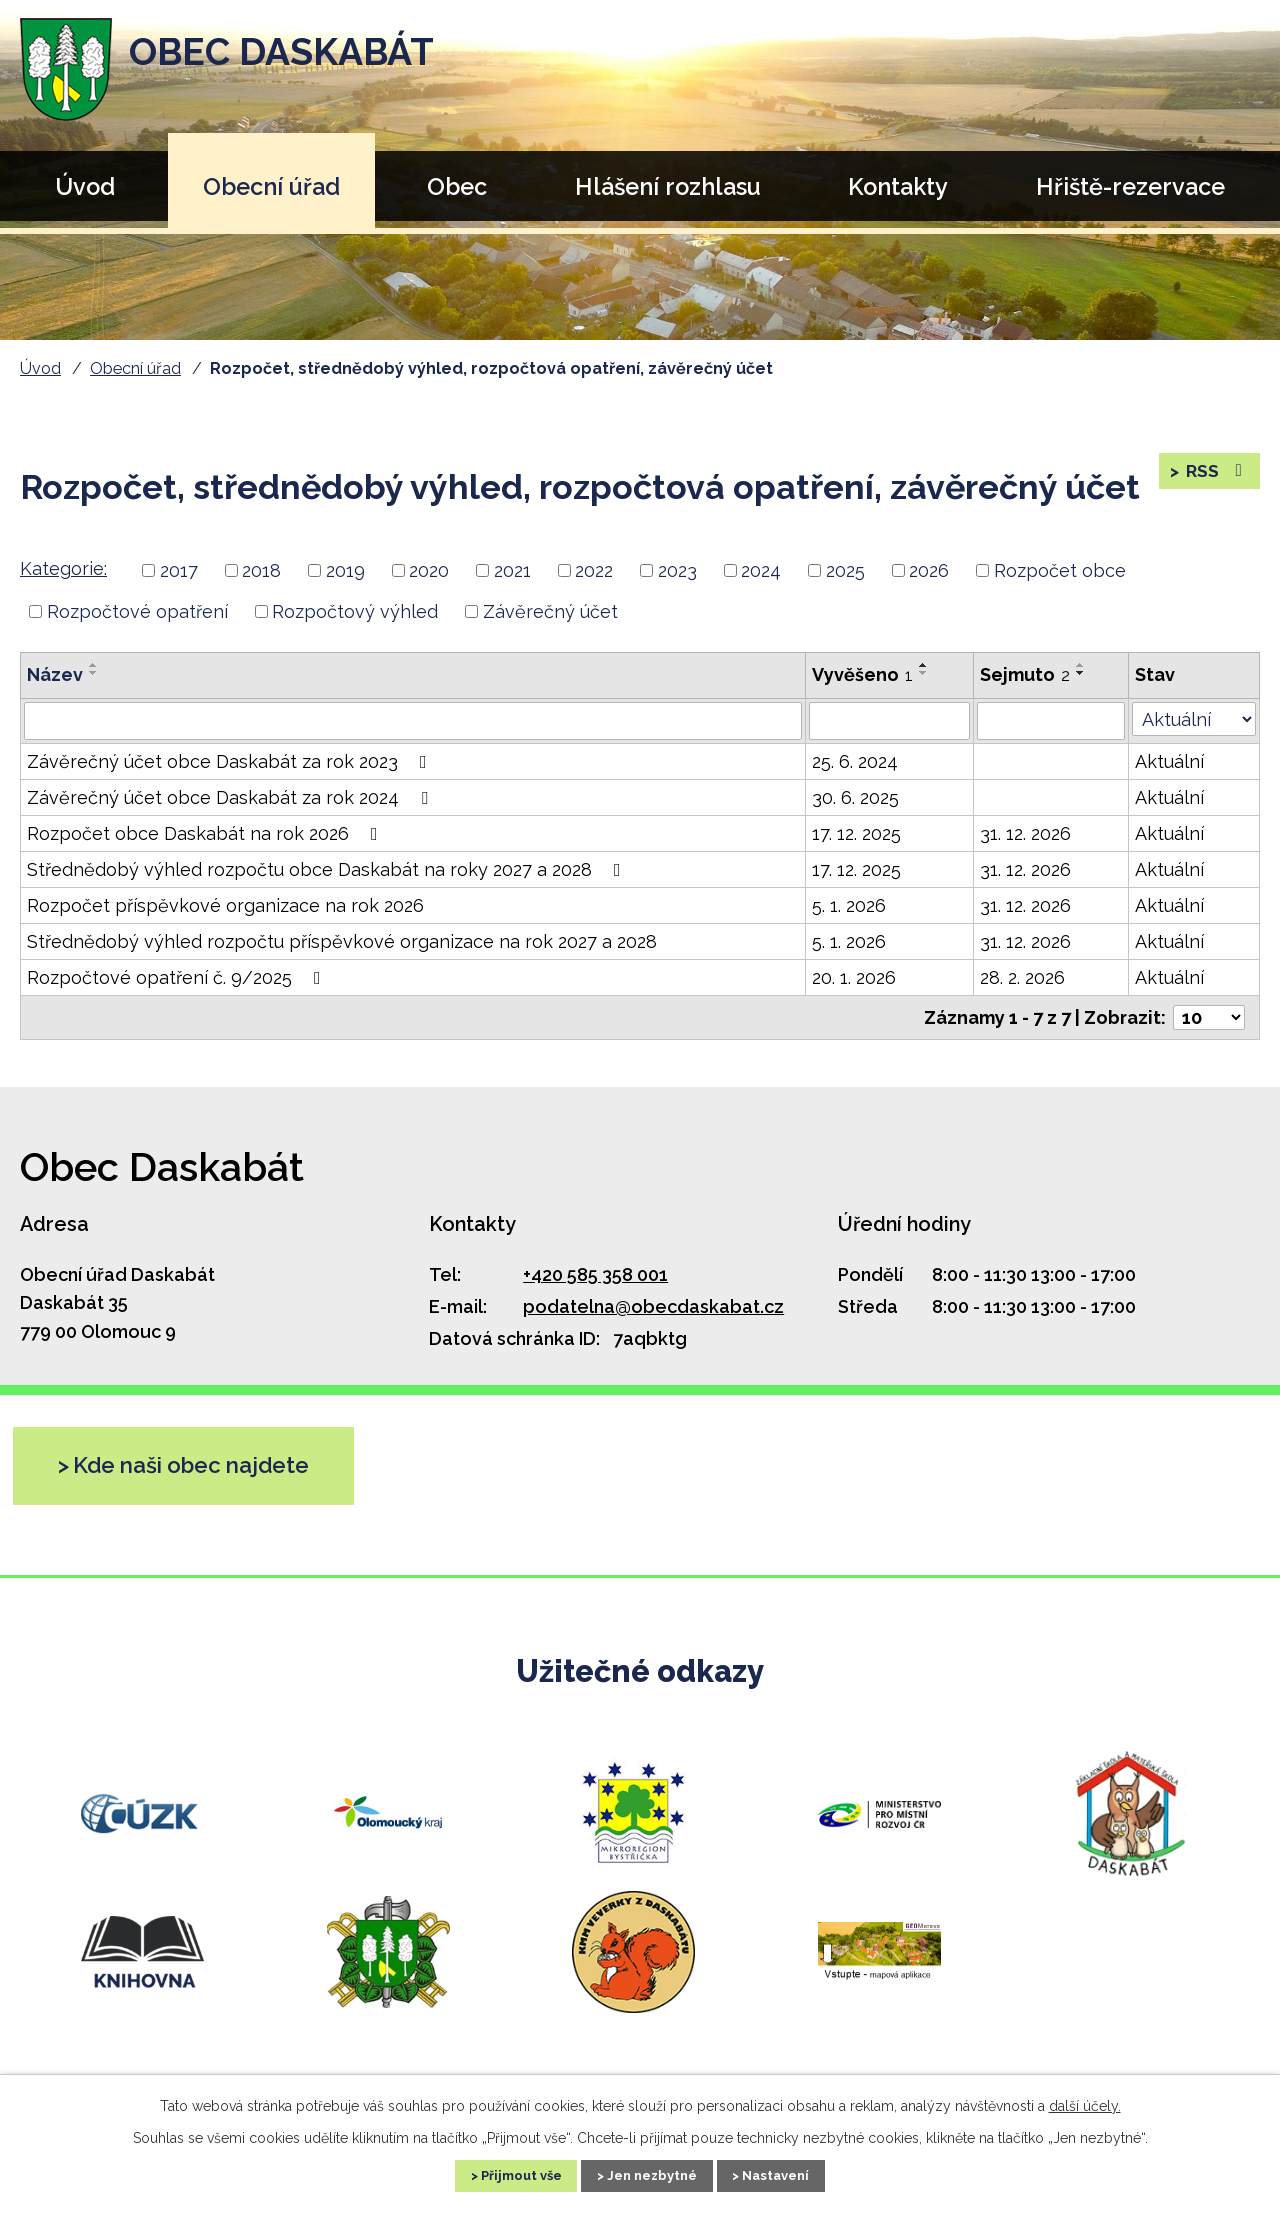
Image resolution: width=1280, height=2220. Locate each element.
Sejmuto (1025, 674)
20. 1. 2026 (854, 977)
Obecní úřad (271, 186)
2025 (845, 570)
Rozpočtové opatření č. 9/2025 (178, 977)
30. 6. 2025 (855, 797)
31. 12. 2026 (1025, 833)
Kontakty (898, 186)
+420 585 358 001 (595, 1274)
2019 (345, 570)
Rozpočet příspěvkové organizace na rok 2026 (225, 905)
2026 (929, 570)
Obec (457, 186)
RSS (1215, 476)
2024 (761, 570)
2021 (512, 570)
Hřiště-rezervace (1130, 186)
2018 (261, 570)
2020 (429, 570)
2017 (179, 570)
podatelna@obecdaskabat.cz (653, 1306)
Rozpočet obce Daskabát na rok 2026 (206, 833)
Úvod (85, 186)
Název (55, 674)
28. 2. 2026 (1022, 977)
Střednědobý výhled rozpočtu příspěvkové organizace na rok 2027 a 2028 (342, 941)
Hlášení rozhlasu (668, 186)
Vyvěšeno (862, 674)
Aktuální (1169, 761)
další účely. (1085, 2103)
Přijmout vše (503, 2174)
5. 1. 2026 (849, 905)
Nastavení (795, 2174)
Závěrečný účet (550, 611)
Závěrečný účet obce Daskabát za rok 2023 (231, 761)
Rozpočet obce (1060, 570)
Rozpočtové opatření (137, 611)
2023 (677, 570)
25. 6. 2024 (855, 761)
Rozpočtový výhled (355, 611)
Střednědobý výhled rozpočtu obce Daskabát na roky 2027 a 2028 (328, 869)
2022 (594, 570)
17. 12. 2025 (856, 833)
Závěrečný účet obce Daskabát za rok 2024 (231, 797)
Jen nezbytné (653, 2174)
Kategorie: (63, 568)
